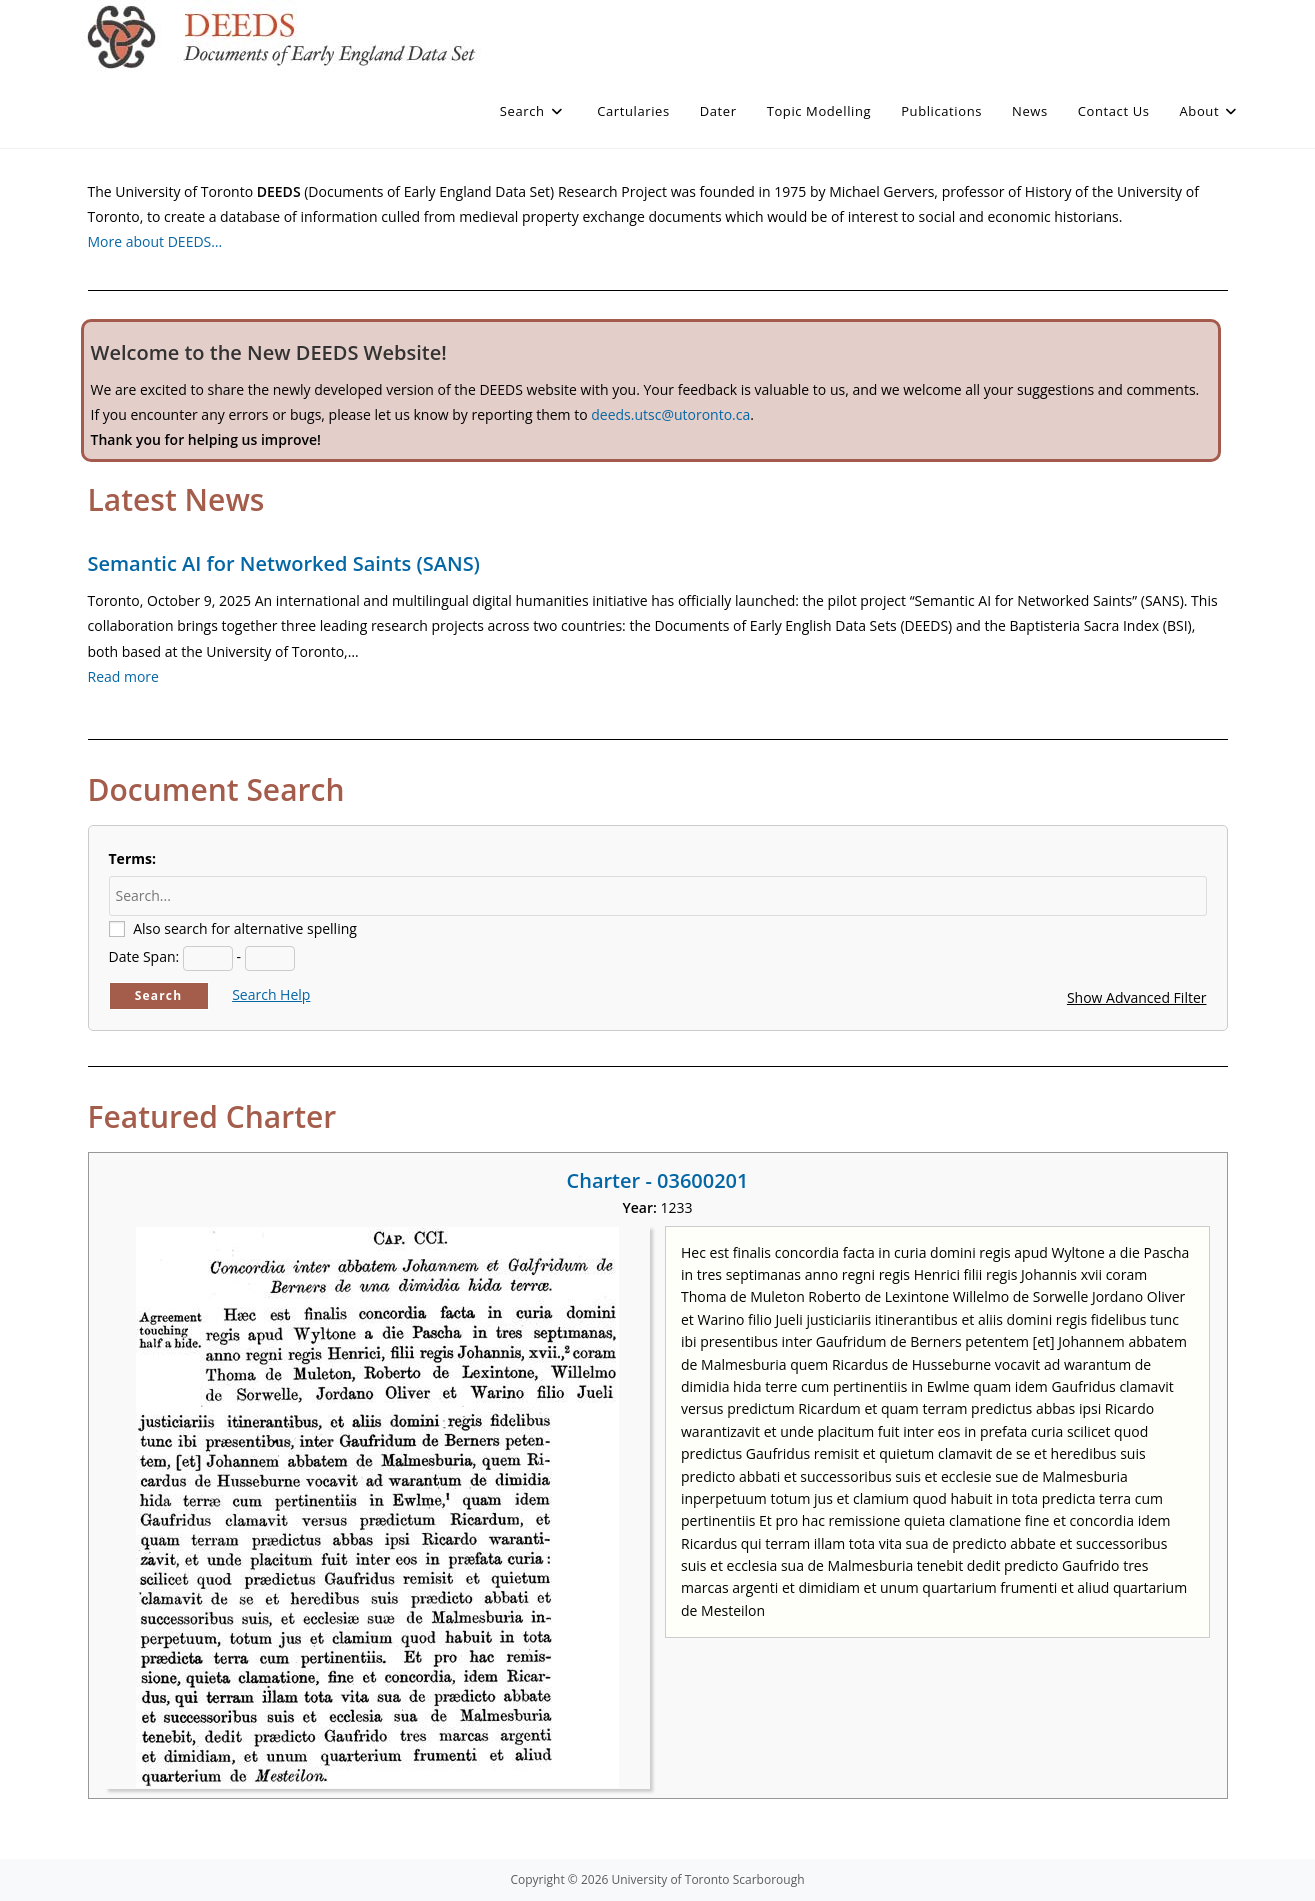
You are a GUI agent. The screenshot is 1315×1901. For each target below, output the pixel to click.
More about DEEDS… (155, 241)
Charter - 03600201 (658, 1180)
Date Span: (144, 956)
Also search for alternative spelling (245, 928)
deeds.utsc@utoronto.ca (670, 414)
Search (159, 995)
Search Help (271, 994)
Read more (123, 676)
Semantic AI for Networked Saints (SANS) (284, 563)
